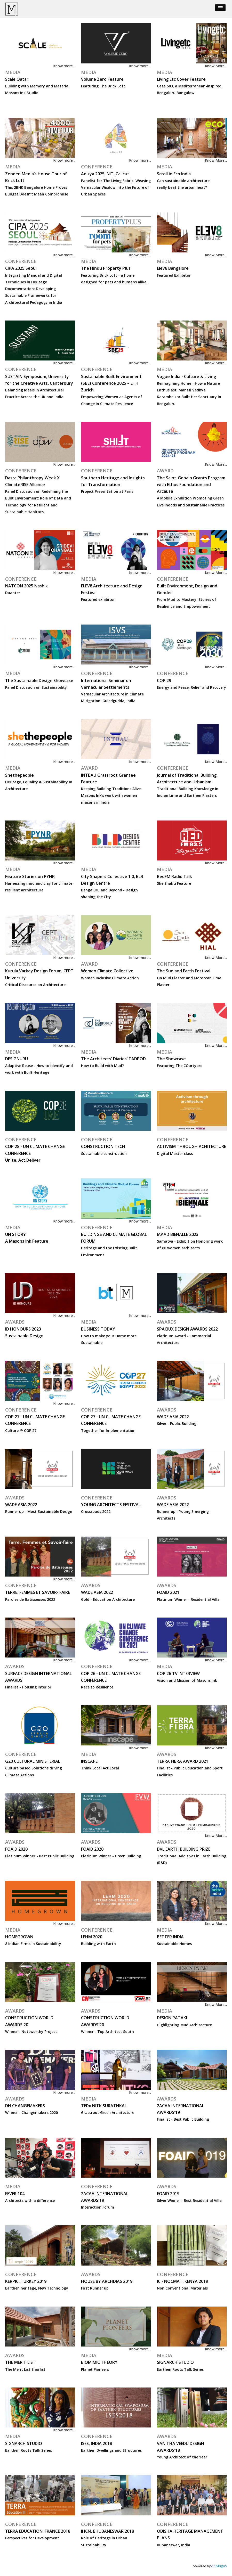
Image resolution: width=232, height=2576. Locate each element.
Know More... (216, 65)
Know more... (64, 65)
